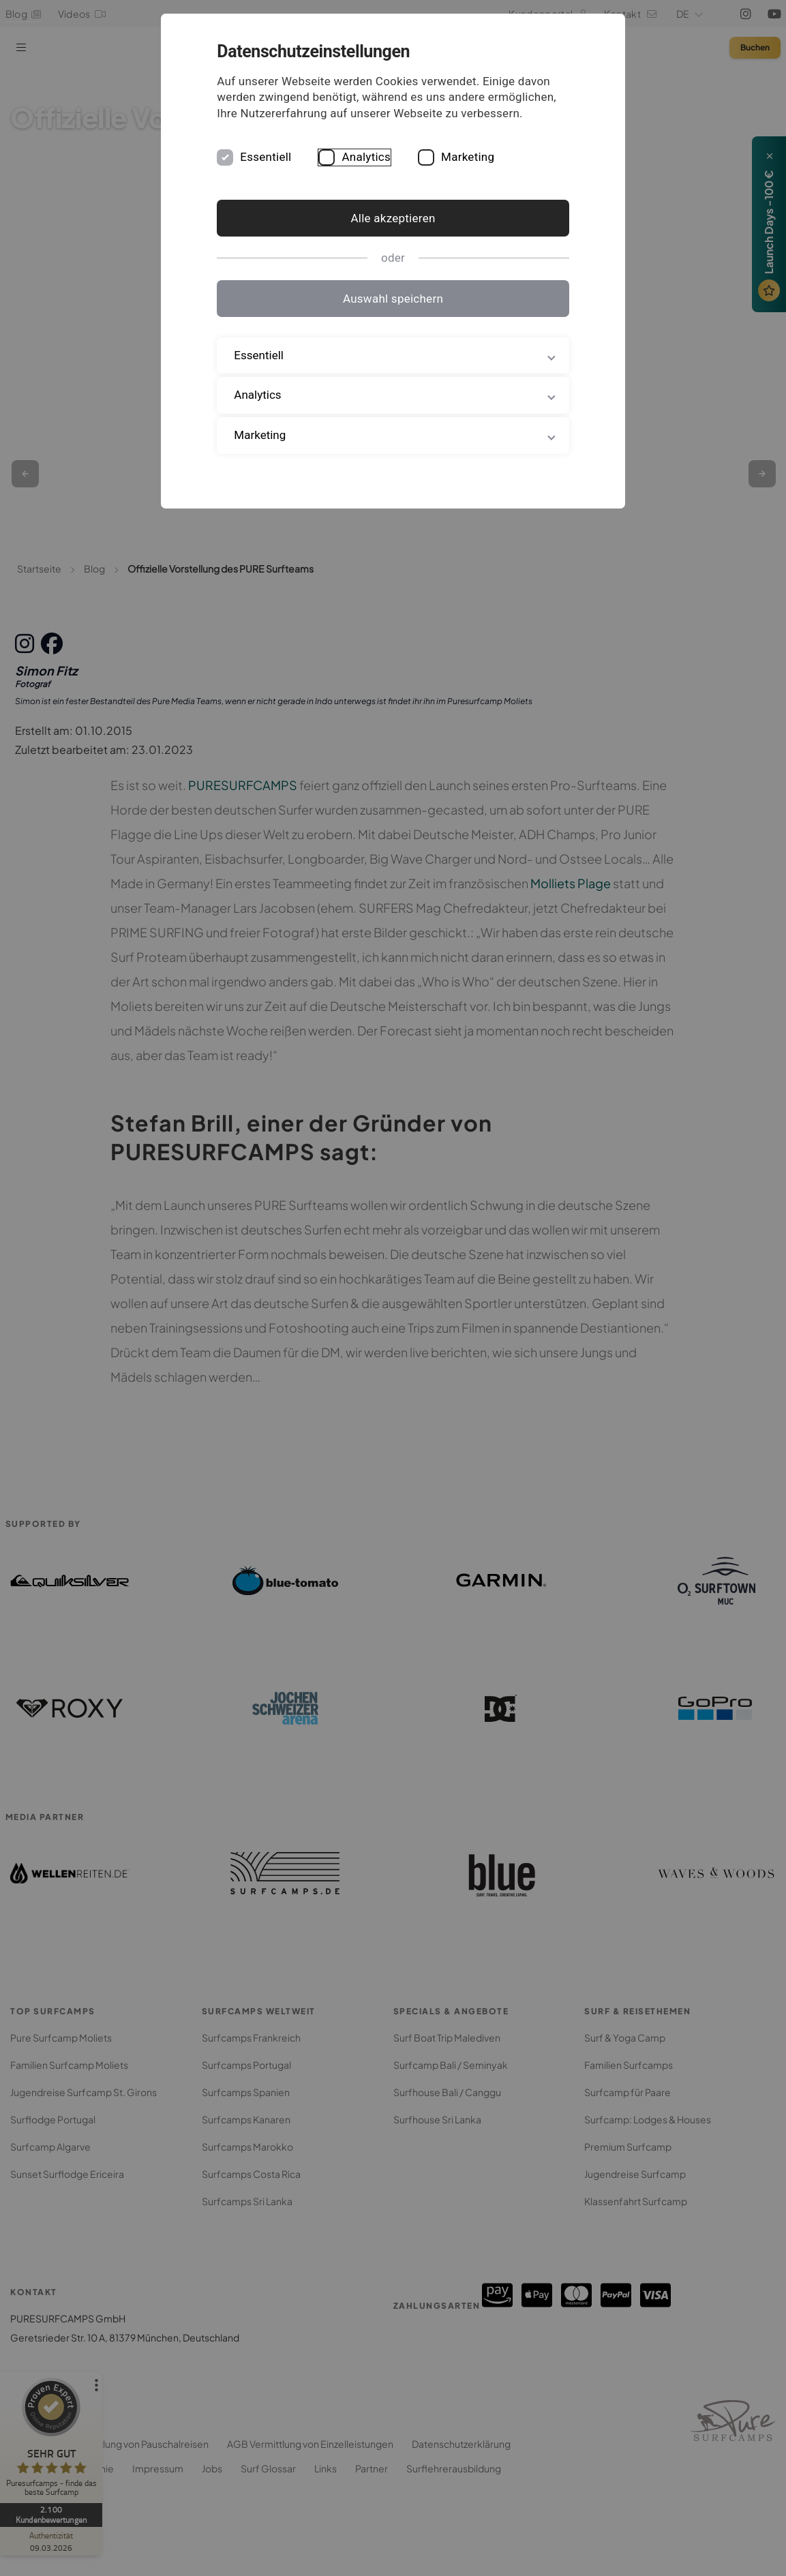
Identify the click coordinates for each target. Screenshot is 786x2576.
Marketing (500, 173)
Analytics (399, 173)
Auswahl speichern (393, 314)
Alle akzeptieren (392, 234)
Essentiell (298, 173)
